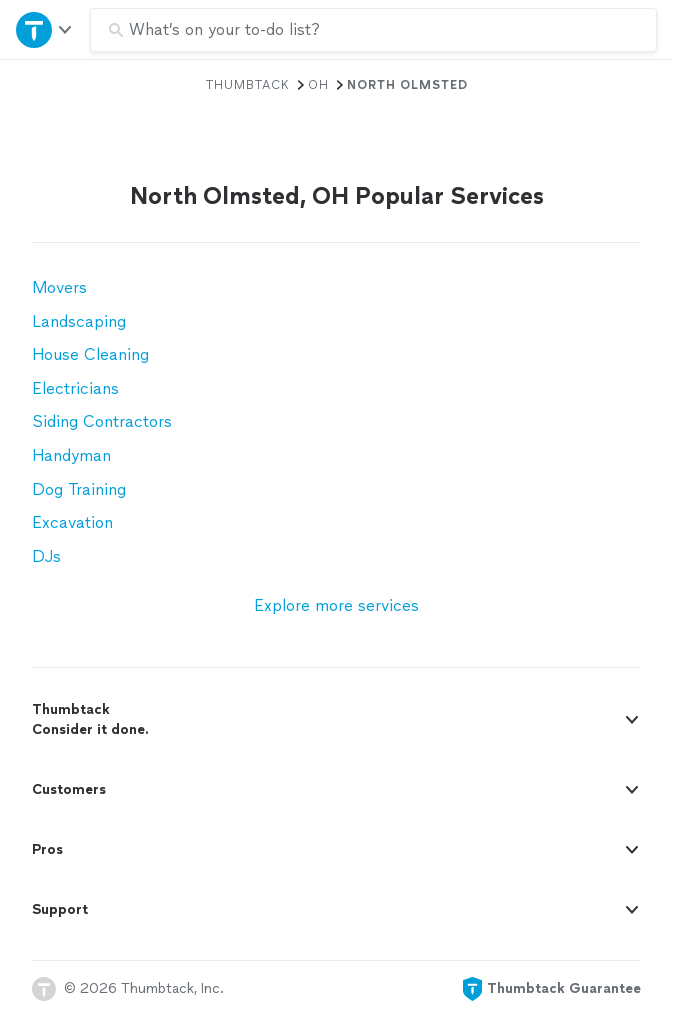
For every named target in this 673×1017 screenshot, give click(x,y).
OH (318, 85)
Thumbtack (248, 85)
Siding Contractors (102, 421)
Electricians (75, 388)
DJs (46, 556)
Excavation (72, 522)
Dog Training (79, 489)
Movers (59, 287)
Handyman (71, 455)
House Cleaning (90, 354)
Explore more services (336, 605)
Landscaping (79, 321)
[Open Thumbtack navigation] (45, 29)
